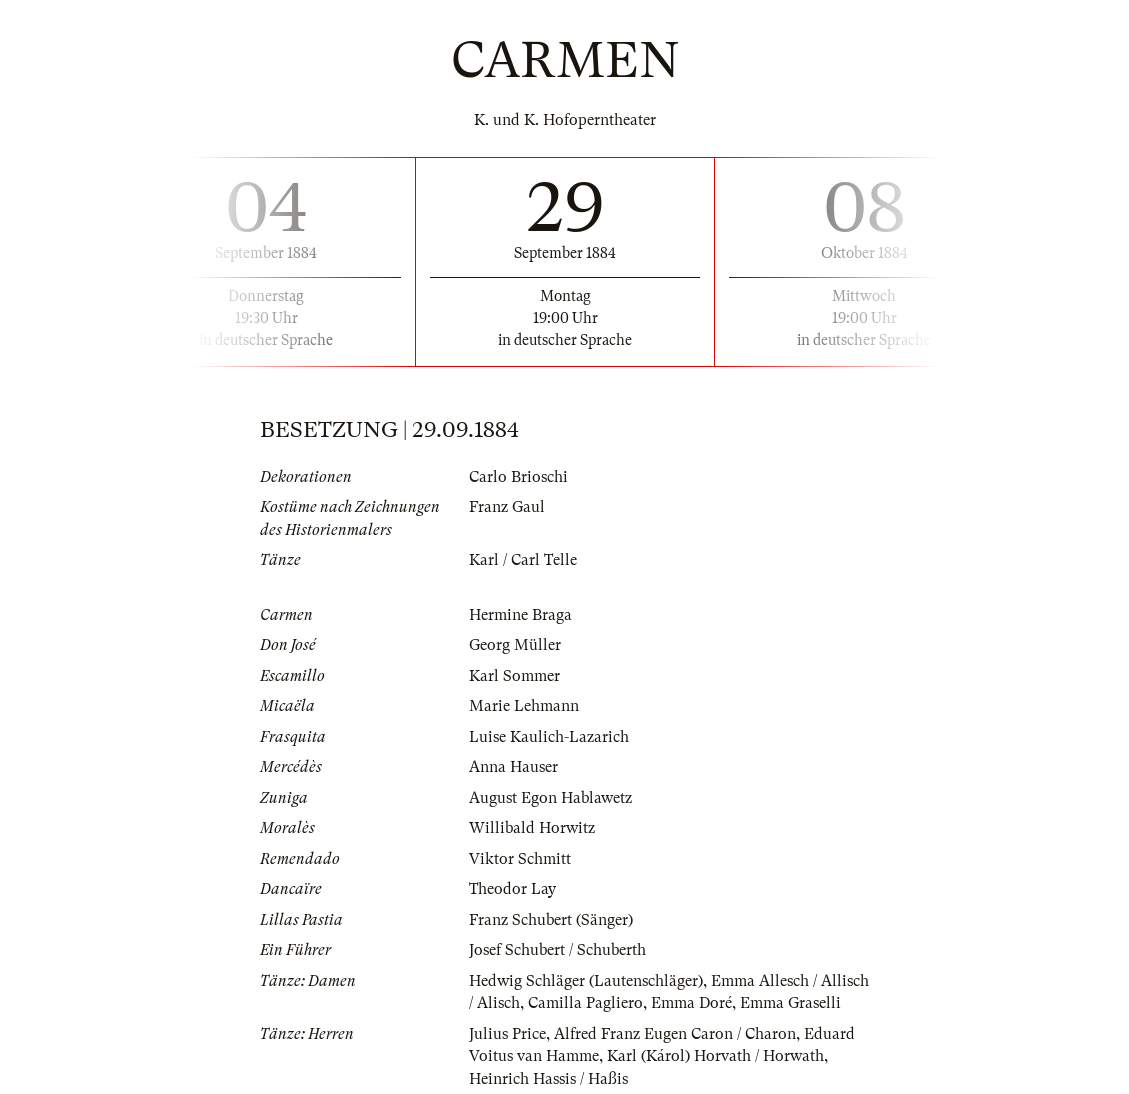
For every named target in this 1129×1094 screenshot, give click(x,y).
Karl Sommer (514, 676)
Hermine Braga (520, 615)
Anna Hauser (513, 767)
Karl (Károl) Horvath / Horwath (715, 1056)
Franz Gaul (507, 507)
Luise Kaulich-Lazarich (549, 737)
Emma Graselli (790, 1003)
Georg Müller (515, 645)
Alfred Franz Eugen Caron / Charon (675, 1034)
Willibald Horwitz (532, 828)
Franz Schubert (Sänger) (551, 920)
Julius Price (507, 1034)
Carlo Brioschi (518, 477)
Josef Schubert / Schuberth (557, 950)
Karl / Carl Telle (523, 560)
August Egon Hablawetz (550, 798)
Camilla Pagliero (585, 1003)
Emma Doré (691, 1003)
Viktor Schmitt (520, 859)
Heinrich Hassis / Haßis (548, 1079)
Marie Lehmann (524, 706)
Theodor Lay (512, 889)
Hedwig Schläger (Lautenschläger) (586, 981)
